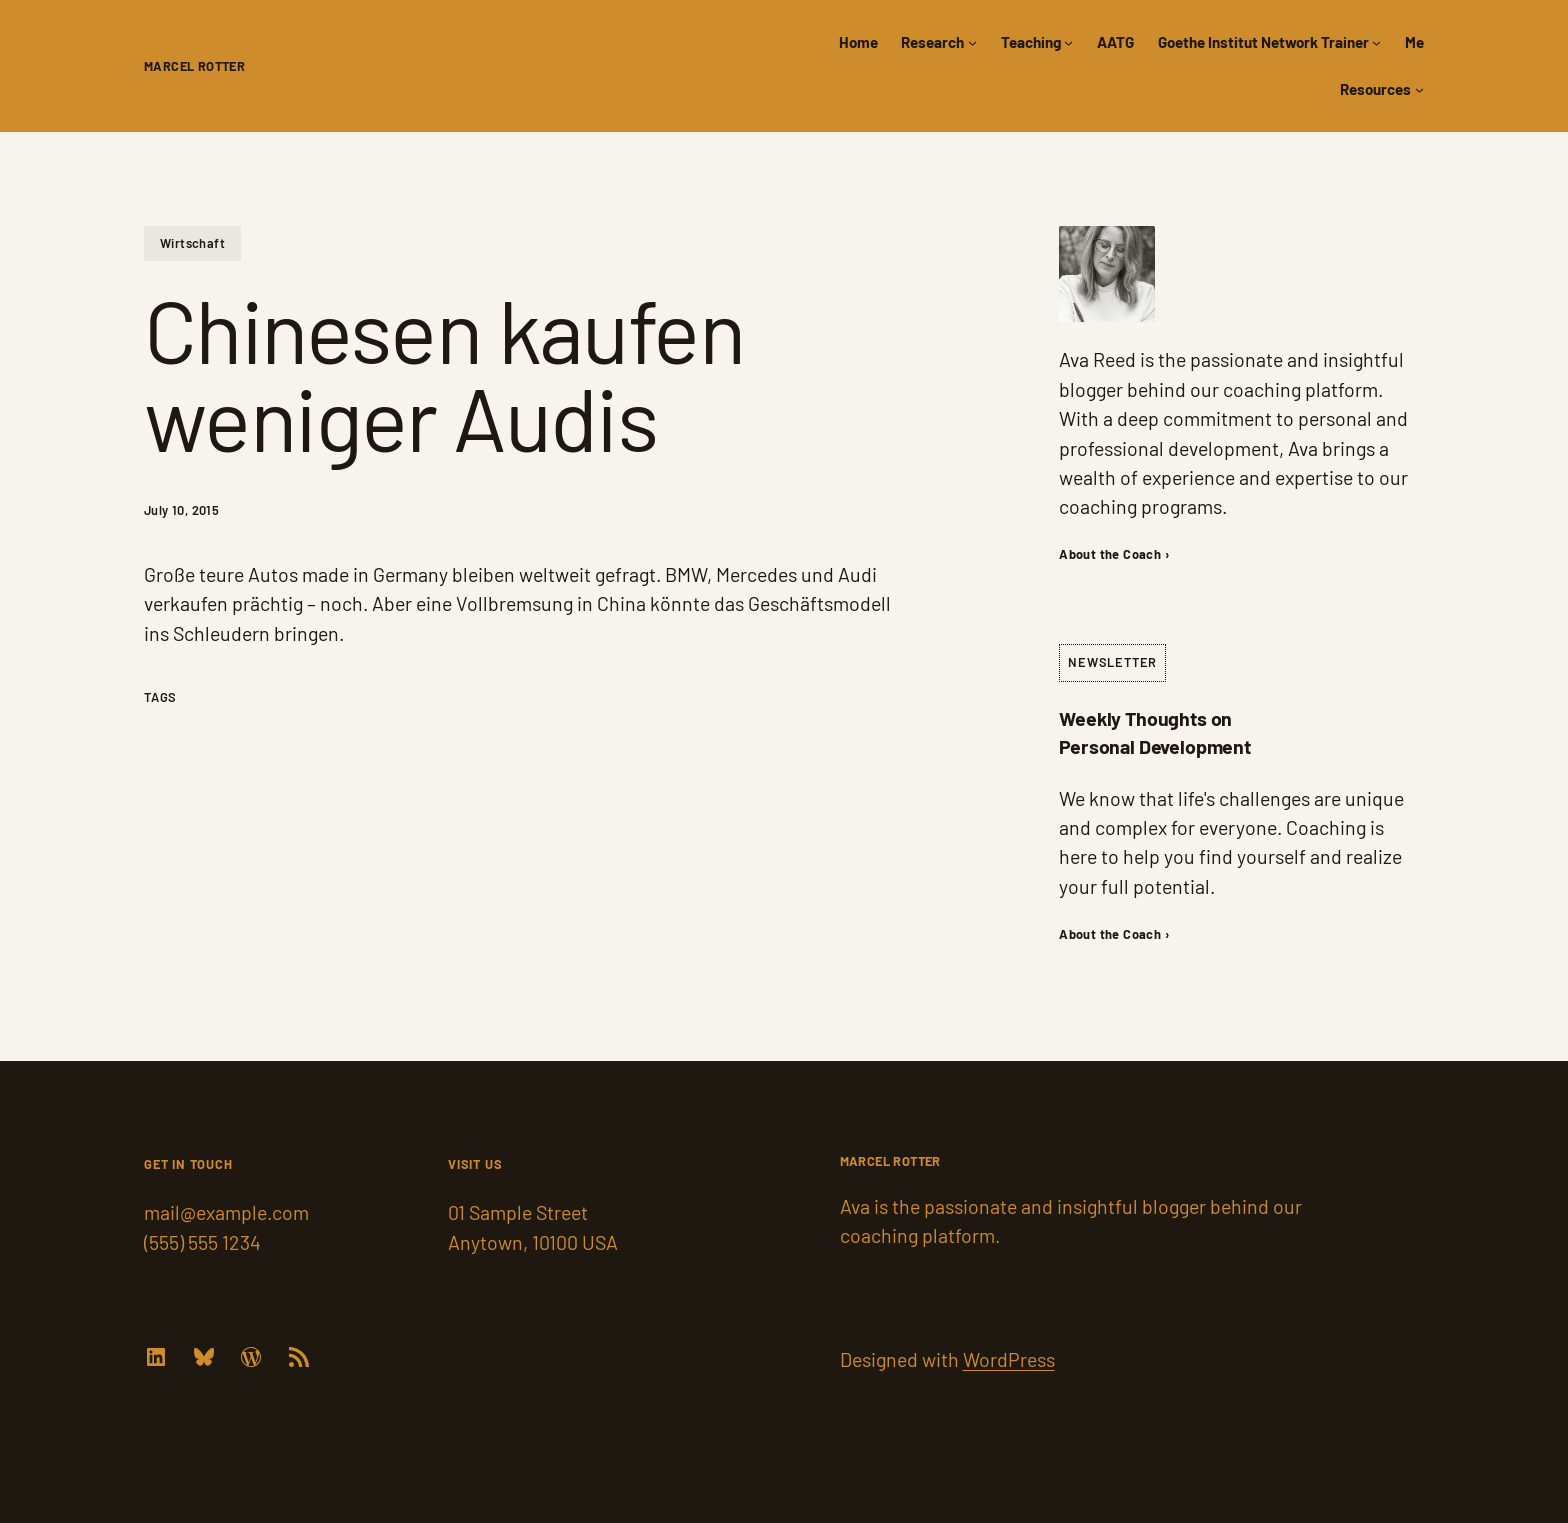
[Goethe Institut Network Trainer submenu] (1376, 42)
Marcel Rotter (194, 66)
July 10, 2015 (181, 510)
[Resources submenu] (1419, 89)
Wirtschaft (192, 243)
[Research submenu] (972, 42)
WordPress (1009, 1359)
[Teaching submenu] (1068, 42)
